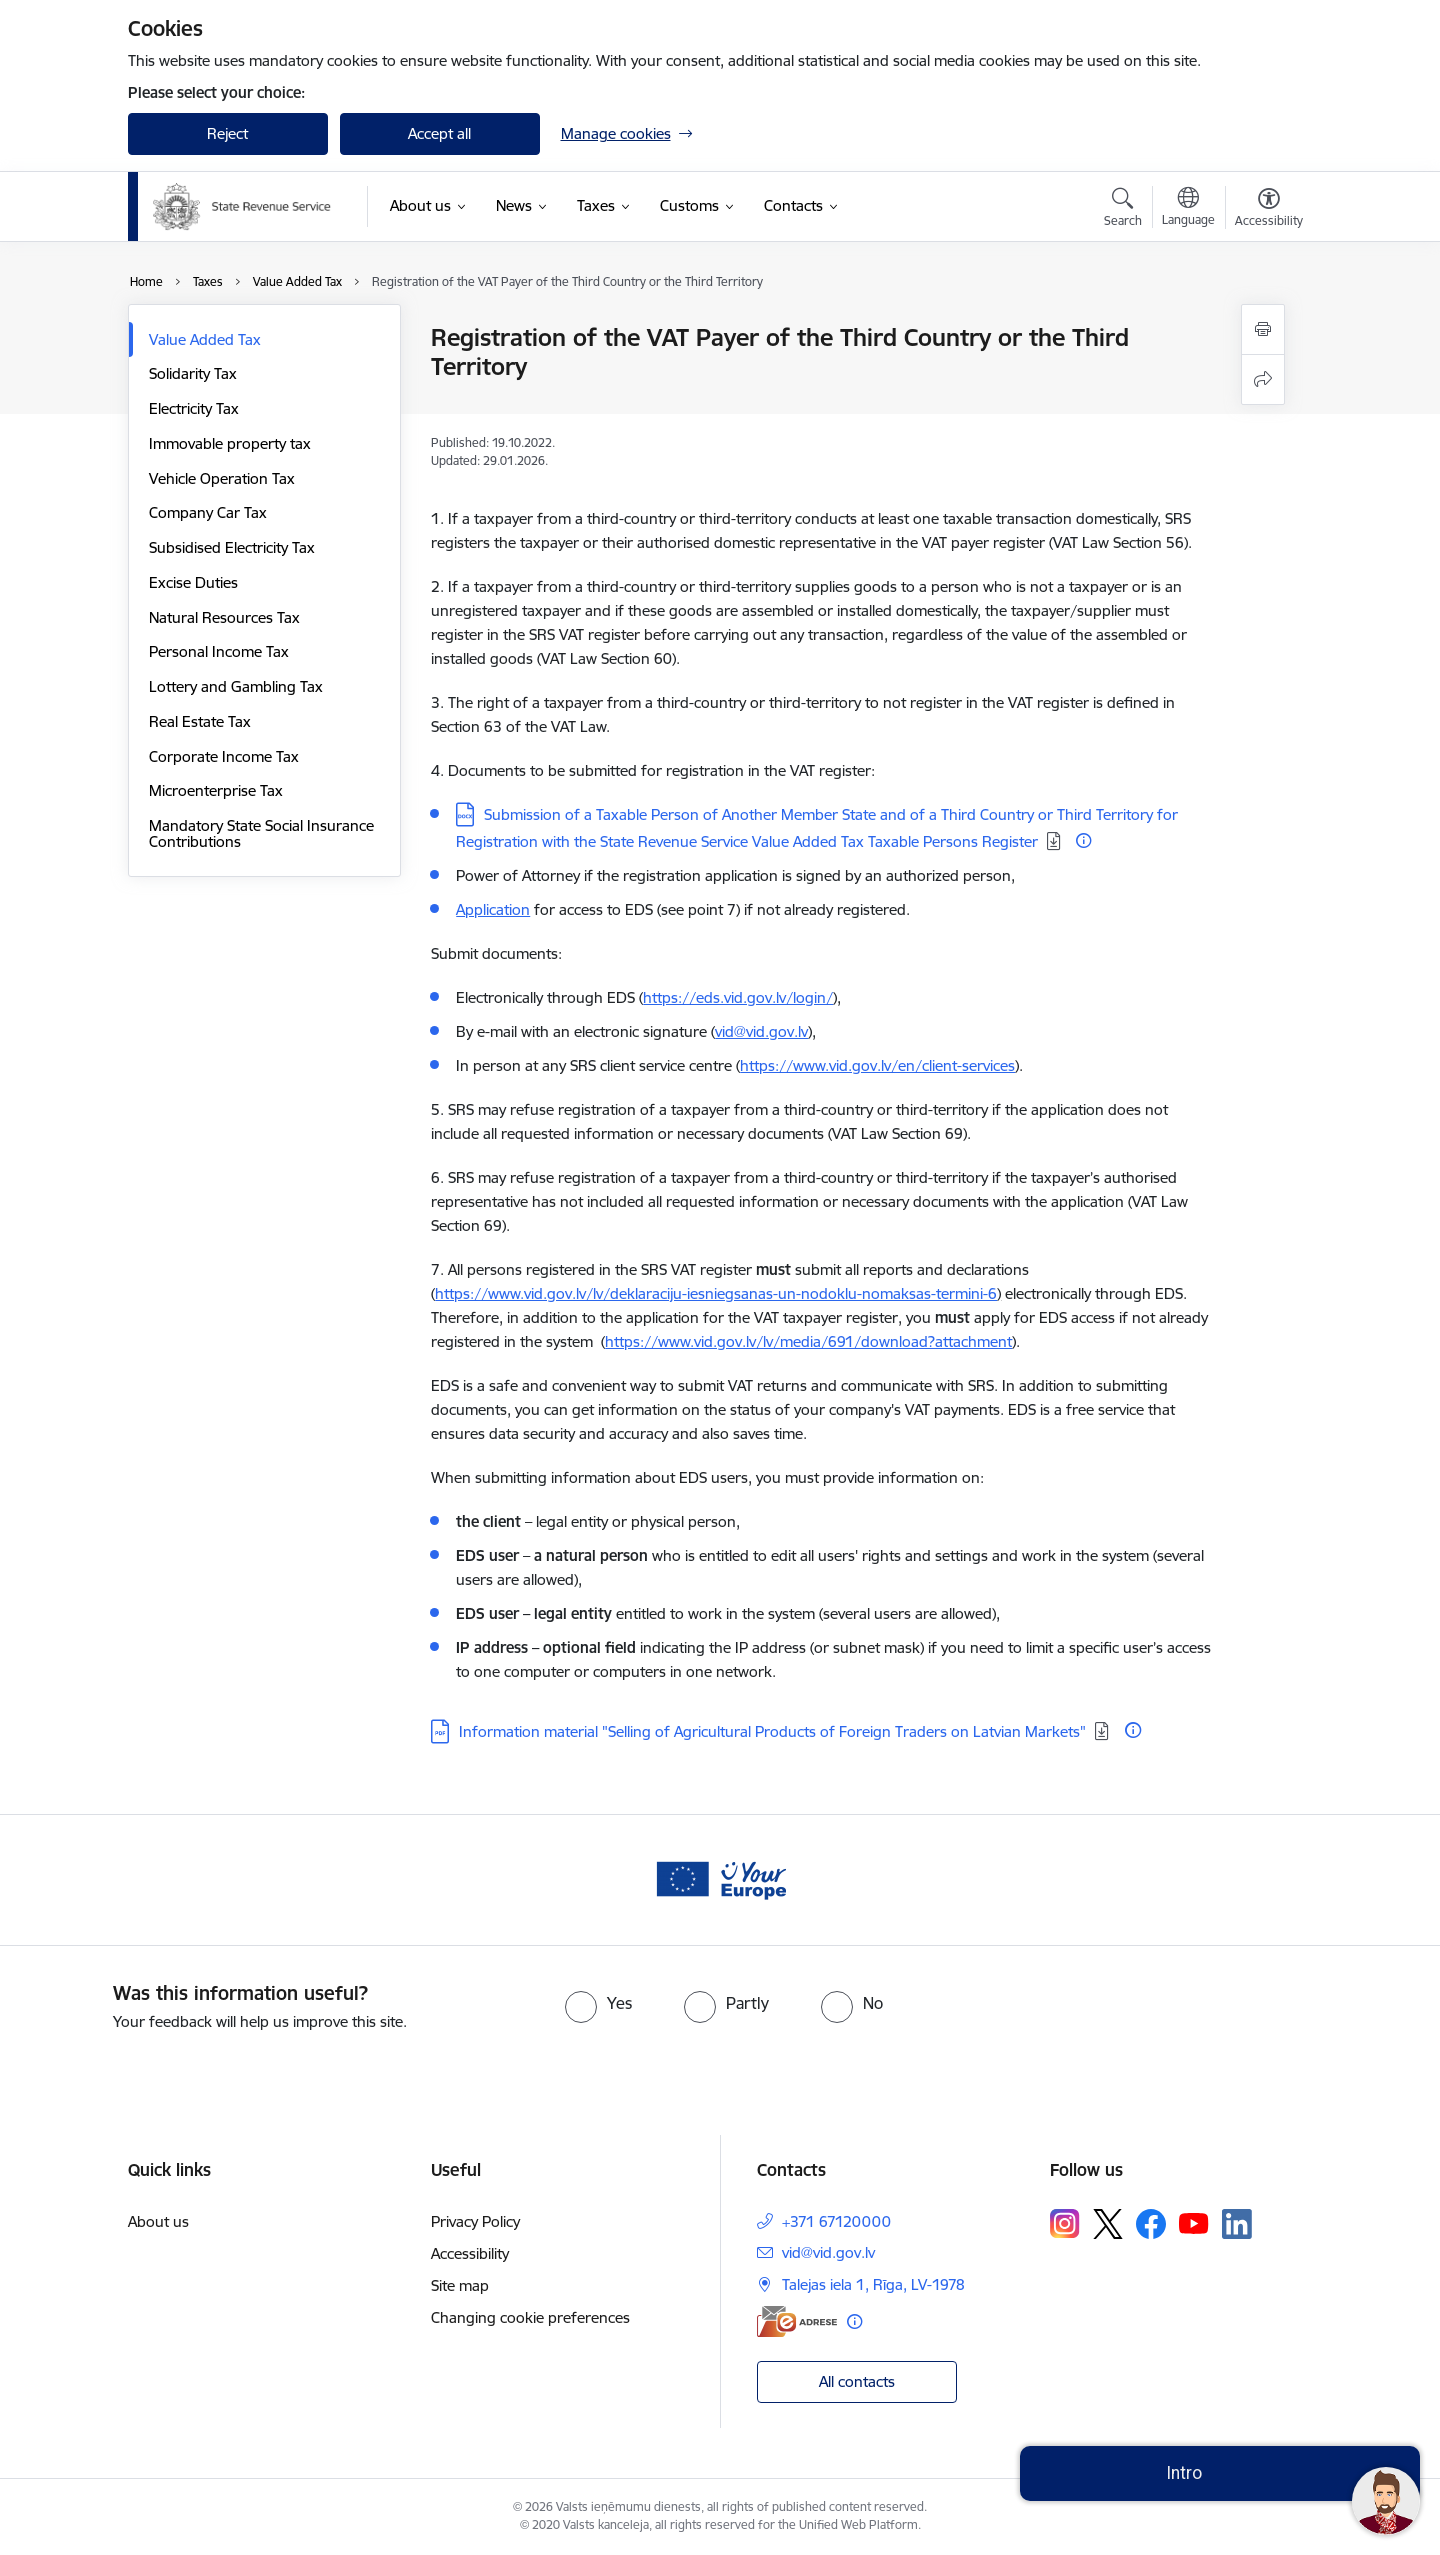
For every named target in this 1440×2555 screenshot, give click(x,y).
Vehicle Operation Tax (222, 478)
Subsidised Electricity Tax (232, 547)
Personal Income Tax (219, 651)
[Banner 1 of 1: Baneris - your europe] (720, 1878)
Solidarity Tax (193, 373)
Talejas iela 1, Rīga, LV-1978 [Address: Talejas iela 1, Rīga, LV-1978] (873, 2284)
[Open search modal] (1123, 210)
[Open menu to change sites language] (1188, 209)
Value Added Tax (205, 339)
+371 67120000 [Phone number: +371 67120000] (836, 2221)
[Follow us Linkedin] (1237, 2224)
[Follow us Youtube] (1194, 2223)
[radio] (598, 2003)
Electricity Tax (194, 408)
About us (158, 2221)
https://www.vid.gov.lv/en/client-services (877, 1065)
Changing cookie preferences (530, 2317)
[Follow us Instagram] (1065, 2223)
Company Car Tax (208, 512)
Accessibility (470, 2253)
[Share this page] (1263, 379)
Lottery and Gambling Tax (236, 686)
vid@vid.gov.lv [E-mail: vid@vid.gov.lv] (828, 2252)
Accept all (439, 133)
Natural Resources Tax (224, 617)
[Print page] (1263, 329)
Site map (460, 2285)
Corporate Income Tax (224, 756)
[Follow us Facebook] (1151, 2224)
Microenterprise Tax (216, 790)
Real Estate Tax (200, 721)
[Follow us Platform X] (1108, 2224)
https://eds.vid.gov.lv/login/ (738, 997)
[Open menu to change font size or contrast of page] (1269, 210)
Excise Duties (193, 582)
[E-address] (797, 2321)
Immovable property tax (230, 443)
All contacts (857, 2381)
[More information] (1083, 840)
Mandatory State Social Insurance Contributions (261, 833)
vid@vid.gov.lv (761, 1031)
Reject (227, 133)
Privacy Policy (475, 2221)
